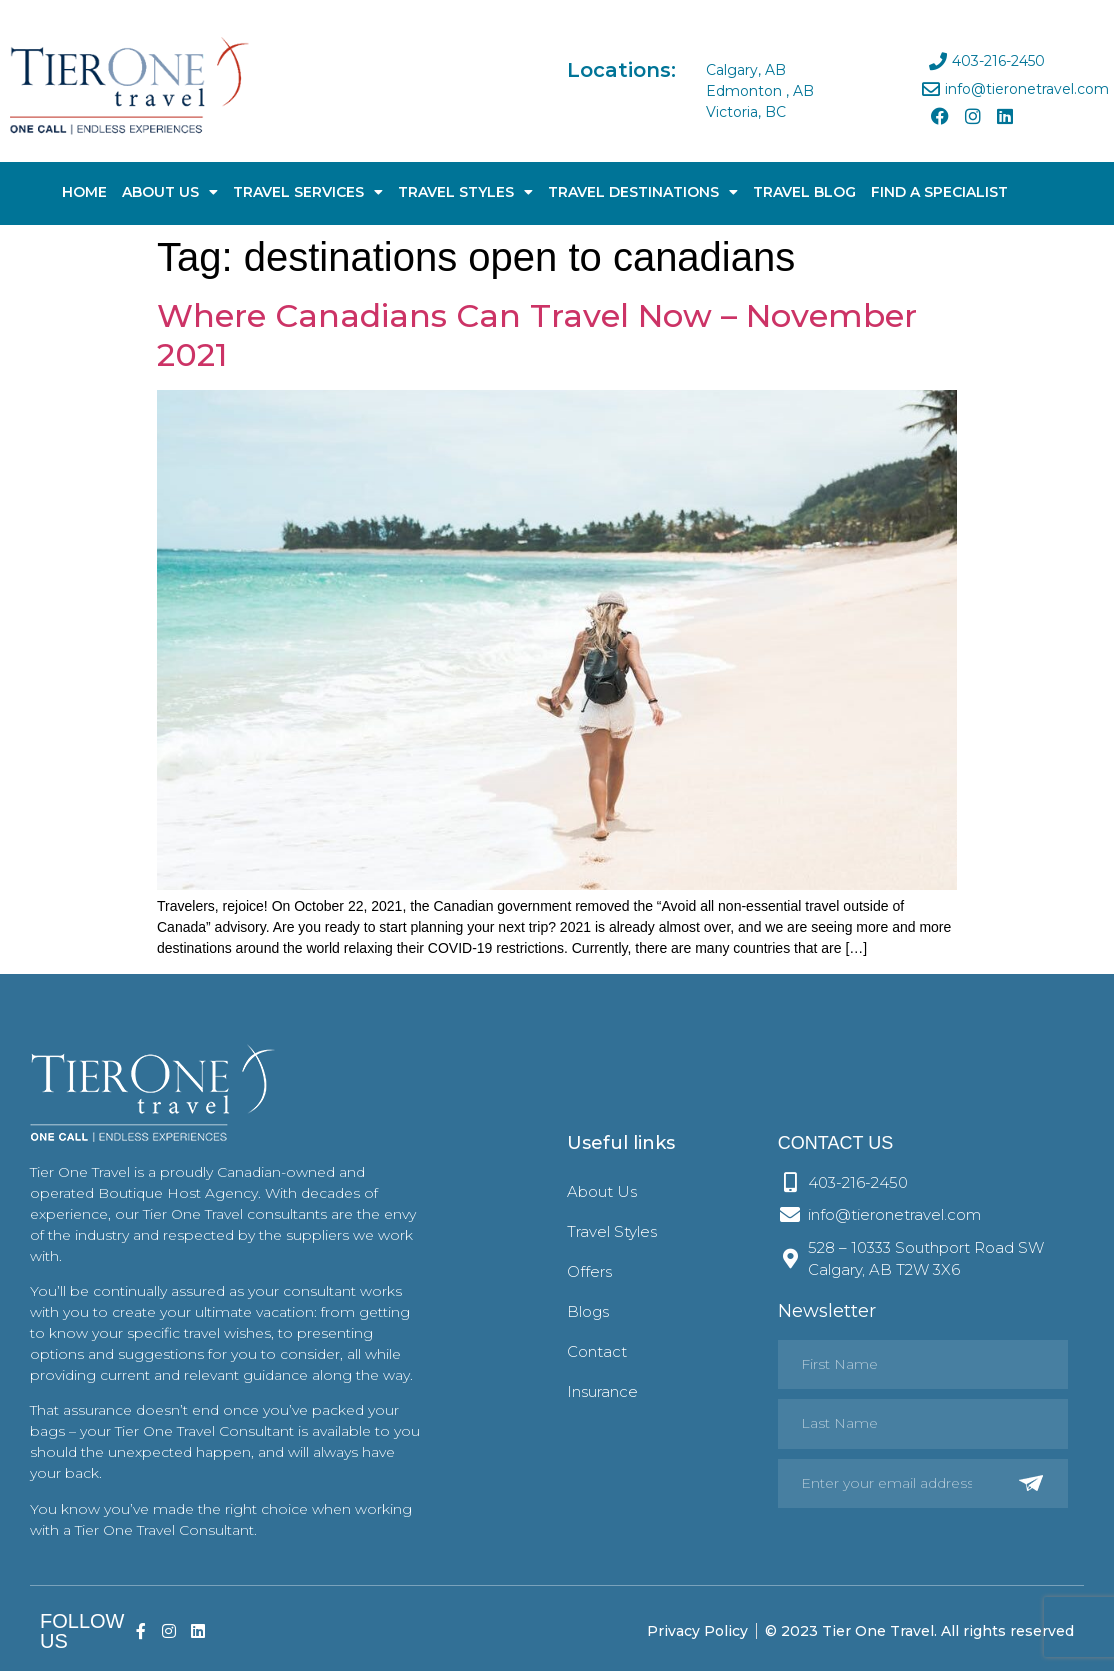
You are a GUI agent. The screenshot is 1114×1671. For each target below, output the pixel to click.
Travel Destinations (643, 192)
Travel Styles (465, 192)
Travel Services (308, 192)
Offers (589, 1271)
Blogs (588, 1311)
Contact (597, 1351)
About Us (170, 192)
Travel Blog (804, 192)
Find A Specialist (939, 192)
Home (84, 192)
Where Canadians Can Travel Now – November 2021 (537, 334)
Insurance (602, 1391)
